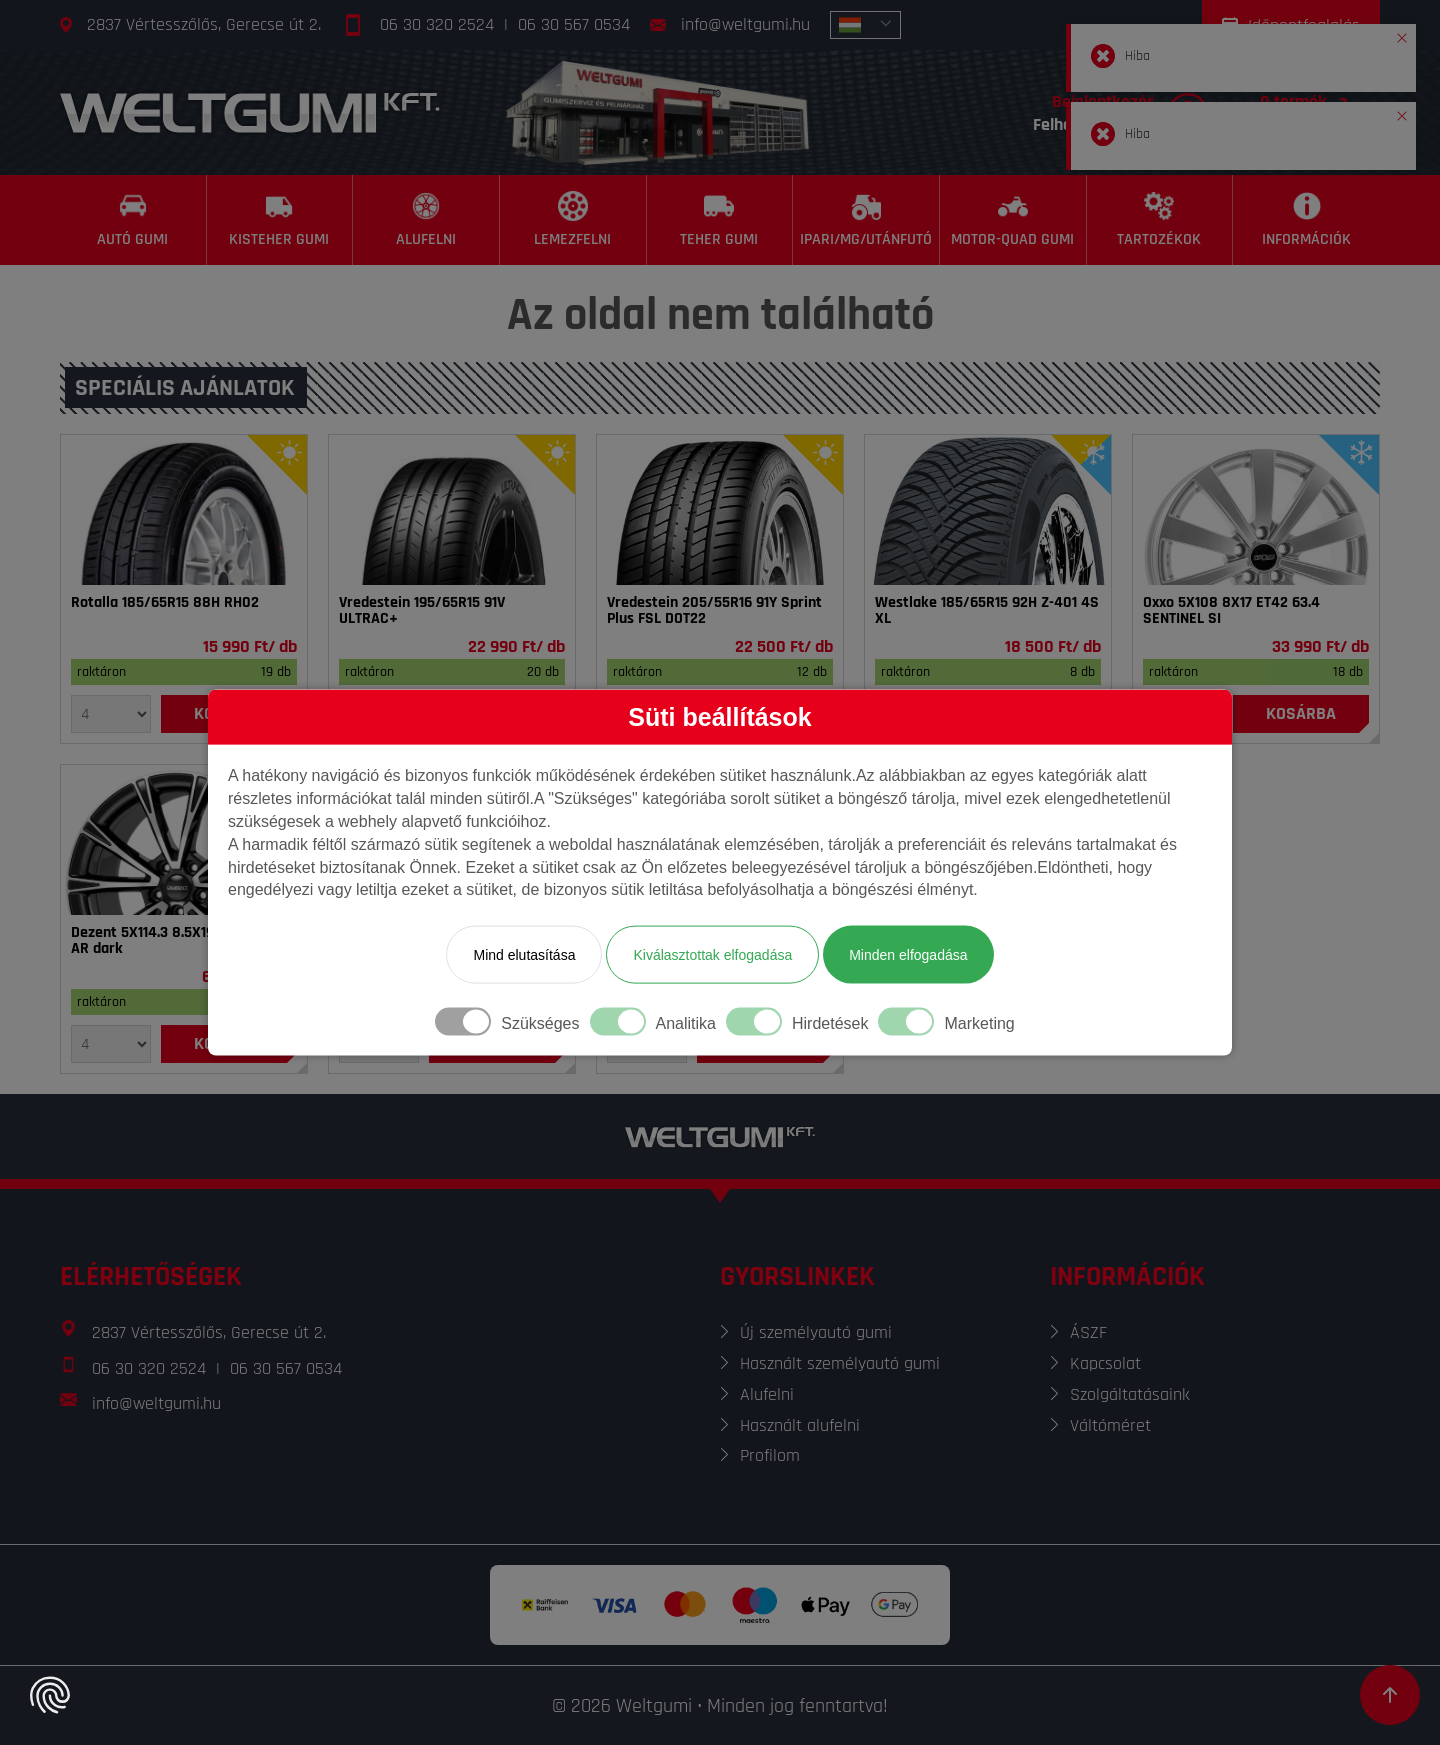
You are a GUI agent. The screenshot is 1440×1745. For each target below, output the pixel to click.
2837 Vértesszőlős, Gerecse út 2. (204, 24)
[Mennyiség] (111, 714)
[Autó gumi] (133, 220)
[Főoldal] (250, 112)
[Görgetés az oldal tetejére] (1390, 1695)
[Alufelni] (426, 220)
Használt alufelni (800, 1425)
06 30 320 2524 (437, 24)
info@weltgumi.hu (745, 24)
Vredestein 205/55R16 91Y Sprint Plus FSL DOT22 (714, 611)
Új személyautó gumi (816, 1332)
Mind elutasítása (524, 955)
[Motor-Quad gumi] (1013, 220)
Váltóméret (1110, 1425)
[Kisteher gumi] (280, 220)
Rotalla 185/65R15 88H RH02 (165, 603)
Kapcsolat (1105, 1363)
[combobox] (865, 25)
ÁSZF (1088, 1332)
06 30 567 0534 (574, 24)
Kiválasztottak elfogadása (712, 955)
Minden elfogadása (908, 955)
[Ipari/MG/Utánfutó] (866, 220)
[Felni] (1256, 510)
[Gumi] (184, 510)
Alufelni (767, 1394)
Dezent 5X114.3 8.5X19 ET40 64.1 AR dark (175, 941)
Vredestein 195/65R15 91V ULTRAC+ (422, 611)
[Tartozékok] (1160, 220)
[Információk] (1306, 220)
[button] (1402, 34)
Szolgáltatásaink (1130, 1394)
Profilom (770, 1455)
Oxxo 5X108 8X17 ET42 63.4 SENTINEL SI (1231, 611)
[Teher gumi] (720, 220)
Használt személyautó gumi (840, 1363)
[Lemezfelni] (573, 220)
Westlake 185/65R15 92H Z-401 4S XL (987, 611)
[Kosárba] (1301, 714)
